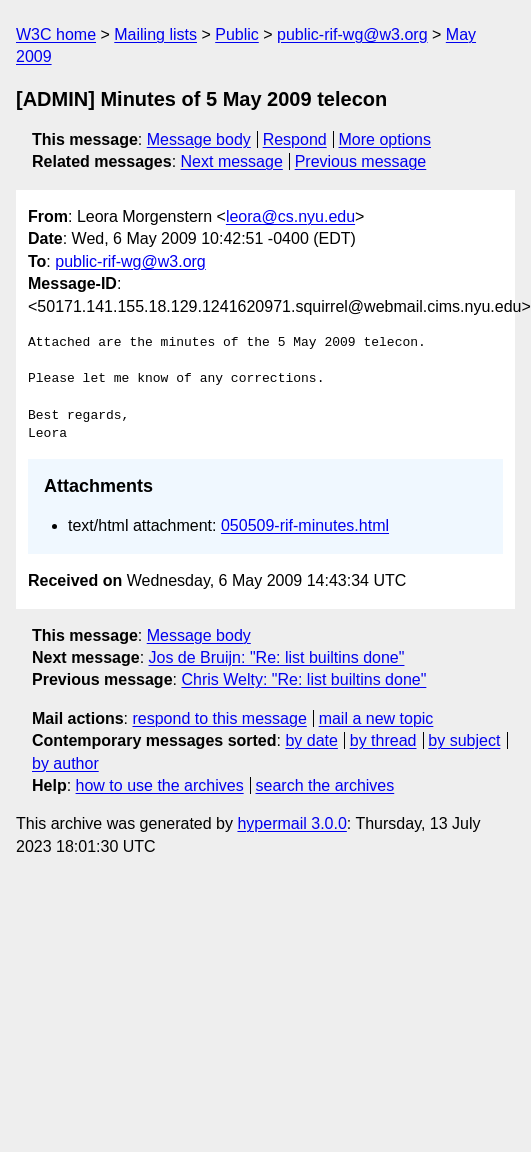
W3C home (56, 34)
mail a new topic (376, 718)
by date (311, 740)
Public (237, 34)
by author (65, 763)
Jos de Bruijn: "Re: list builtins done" (277, 657)
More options (385, 139)
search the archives (325, 785)
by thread (383, 740)
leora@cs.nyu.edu (290, 216)
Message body (199, 139)
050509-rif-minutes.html (305, 525)
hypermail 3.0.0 (291, 823)
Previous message (361, 161)
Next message (232, 161)
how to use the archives (160, 785)
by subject (464, 740)
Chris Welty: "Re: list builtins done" (303, 679)
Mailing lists (155, 34)
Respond (295, 139)
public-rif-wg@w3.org (352, 34)
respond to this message (219, 718)
